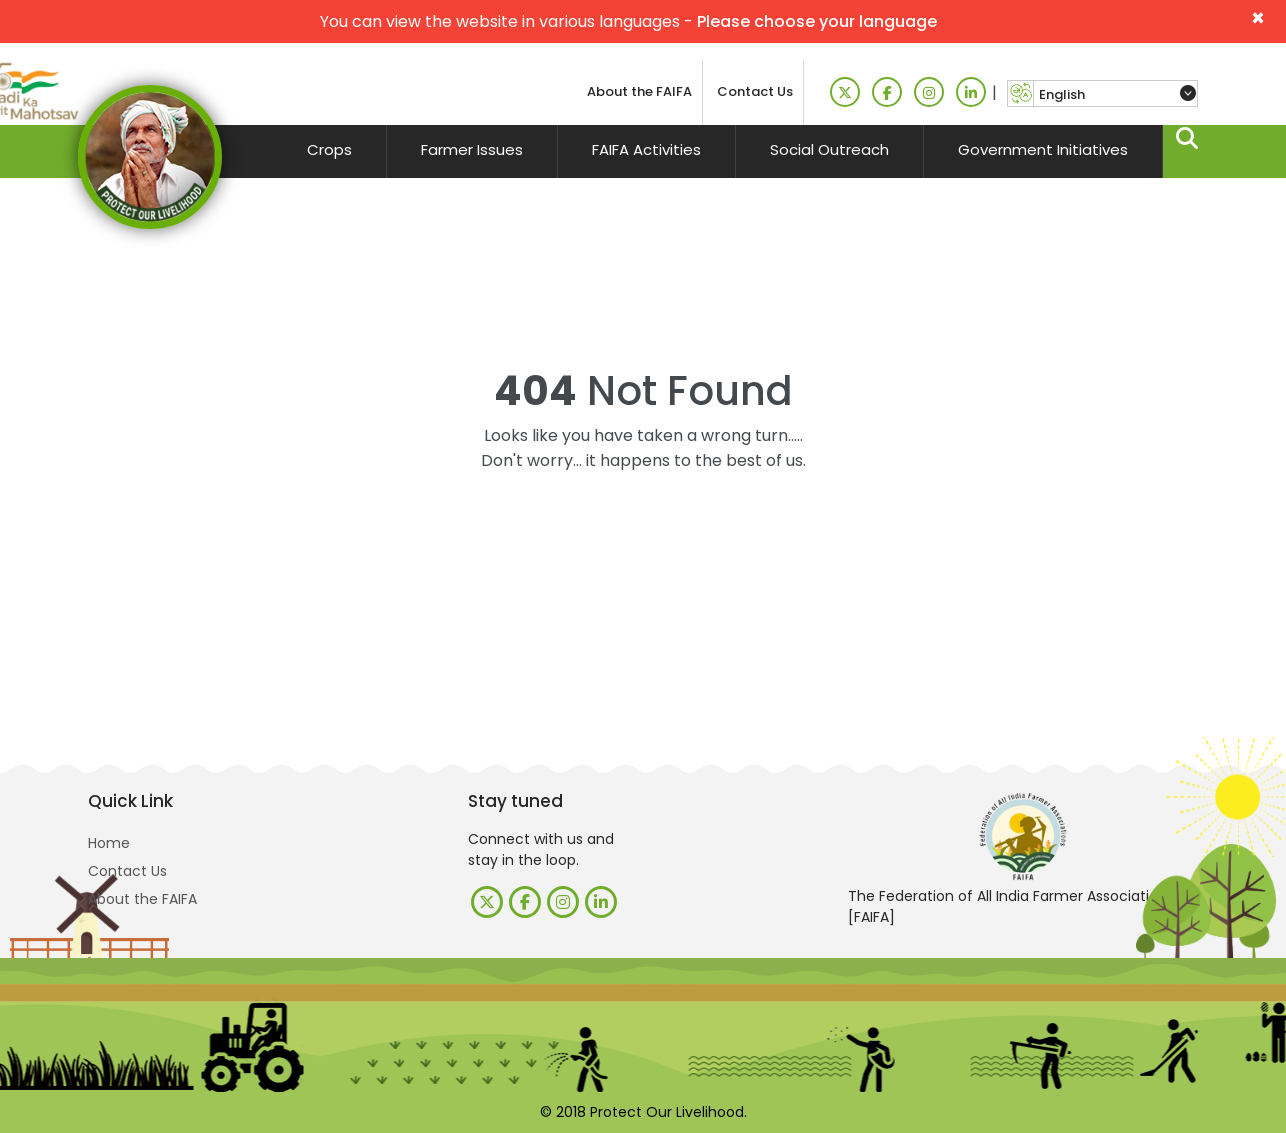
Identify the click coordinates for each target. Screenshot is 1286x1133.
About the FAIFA (639, 91)
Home (109, 843)
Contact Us (755, 91)
